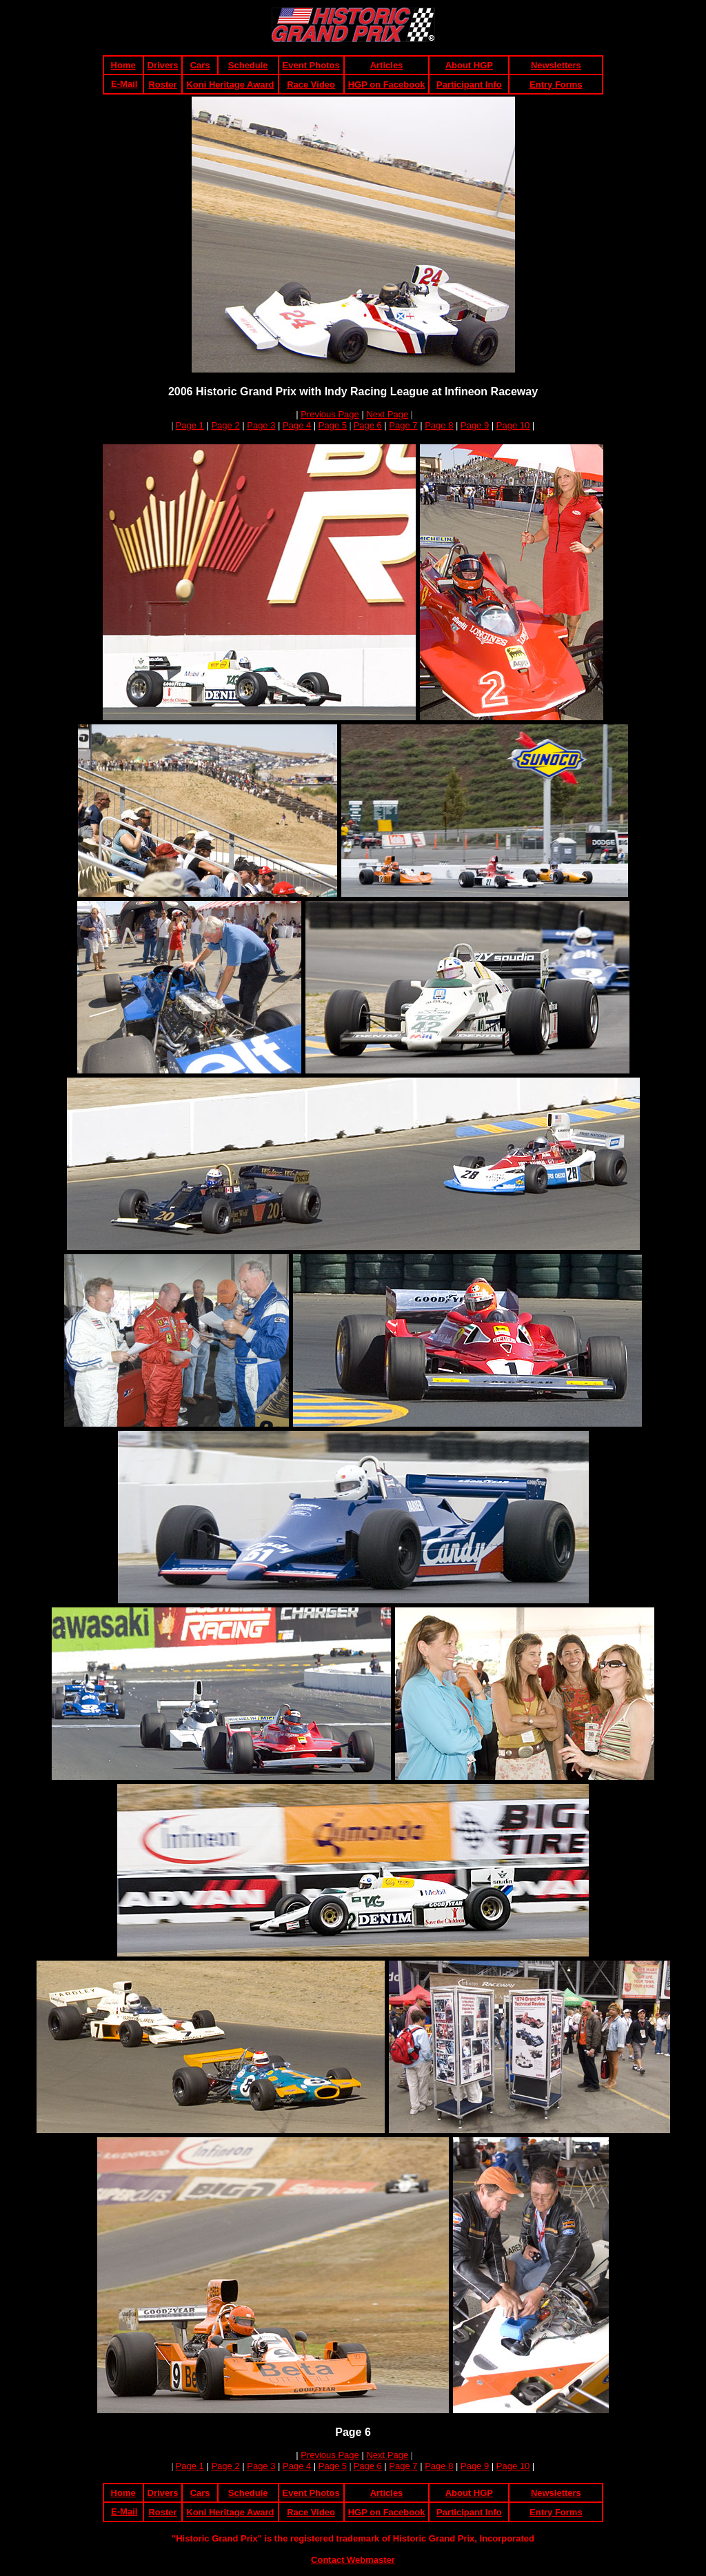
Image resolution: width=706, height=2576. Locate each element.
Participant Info (469, 84)
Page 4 (297, 425)
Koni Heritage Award (230, 84)
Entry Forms (556, 84)
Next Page (387, 414)
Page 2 (225, 425)
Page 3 (261, 425)
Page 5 (333, 425)
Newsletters (556, 65)
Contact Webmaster (353, 2560)
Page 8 (439, 425)
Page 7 (403, 425)
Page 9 (475, 425)
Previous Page (330, 414)
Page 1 (190, 425)
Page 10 (513, 425)
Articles (386, 65)
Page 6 (368, 425)
